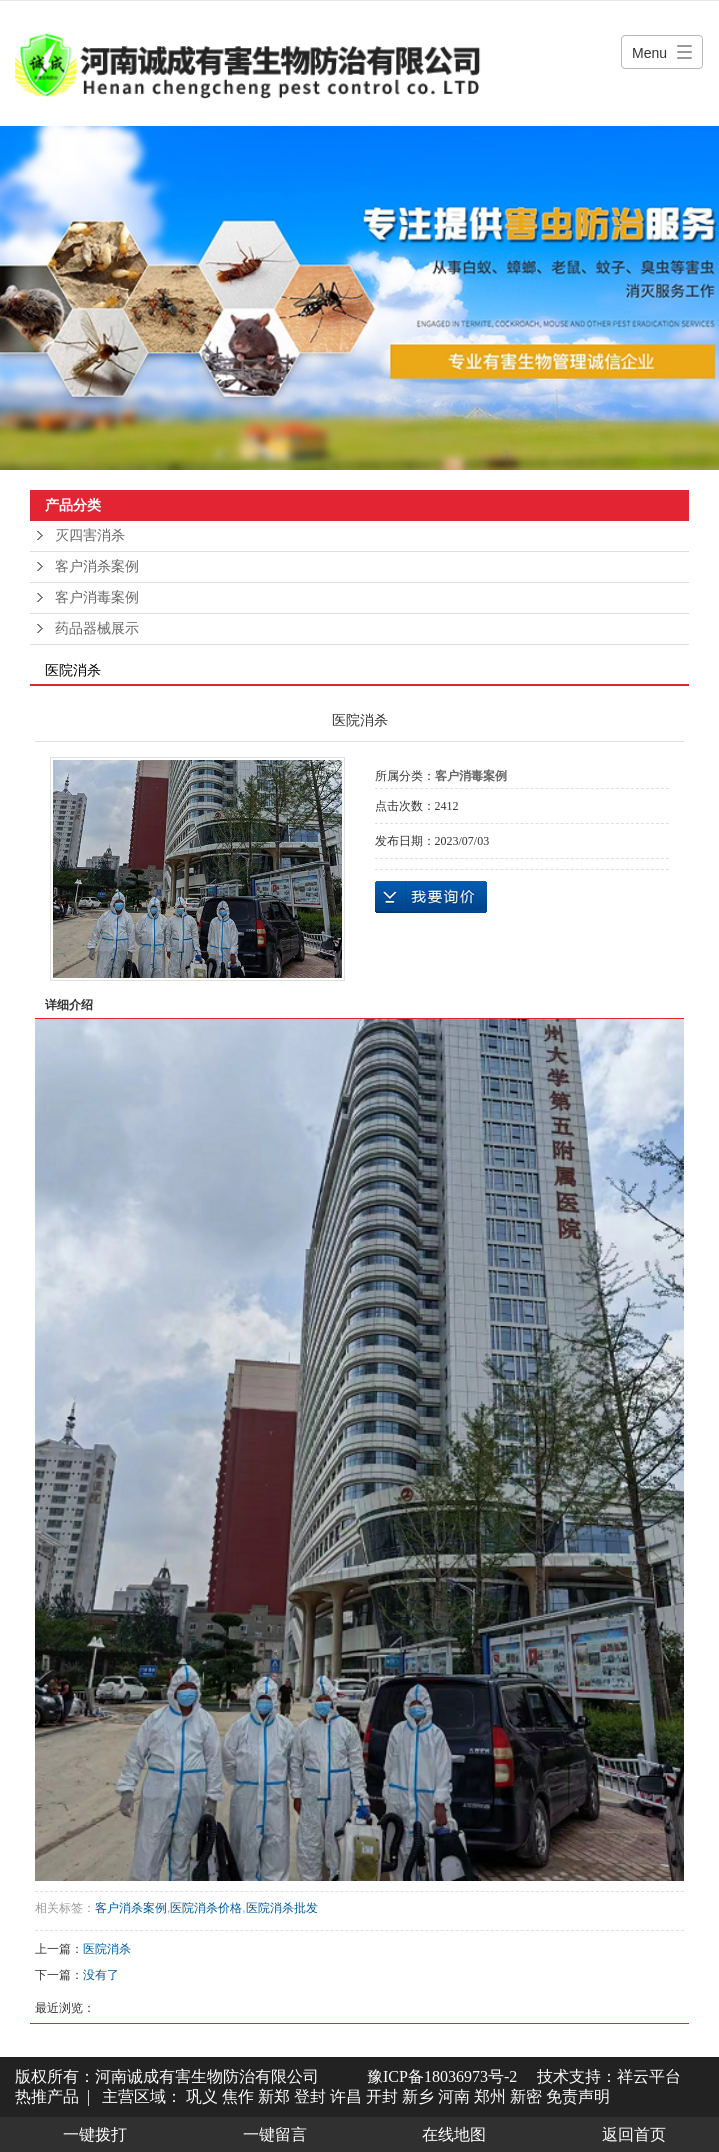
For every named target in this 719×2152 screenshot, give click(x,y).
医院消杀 (107, 1949)
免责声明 (578, 2096)
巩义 (202, 2096)
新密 (526, 2096)
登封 (310, 2096)
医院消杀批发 (282, 1908)
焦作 (238, 2096)
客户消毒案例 (97, 597)
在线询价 (431, 897)
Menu (649, 53)
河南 (454, 2096)
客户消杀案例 (97, 566)
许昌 (346, 2096)
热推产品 (47, 2096)
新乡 (418, 2096)
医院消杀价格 (206, 1908)
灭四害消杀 (90, 535)
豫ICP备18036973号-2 (442, 2076)
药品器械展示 (97, 628)
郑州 (490, 2096)
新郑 (274, 2096)
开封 (382, 2096)
